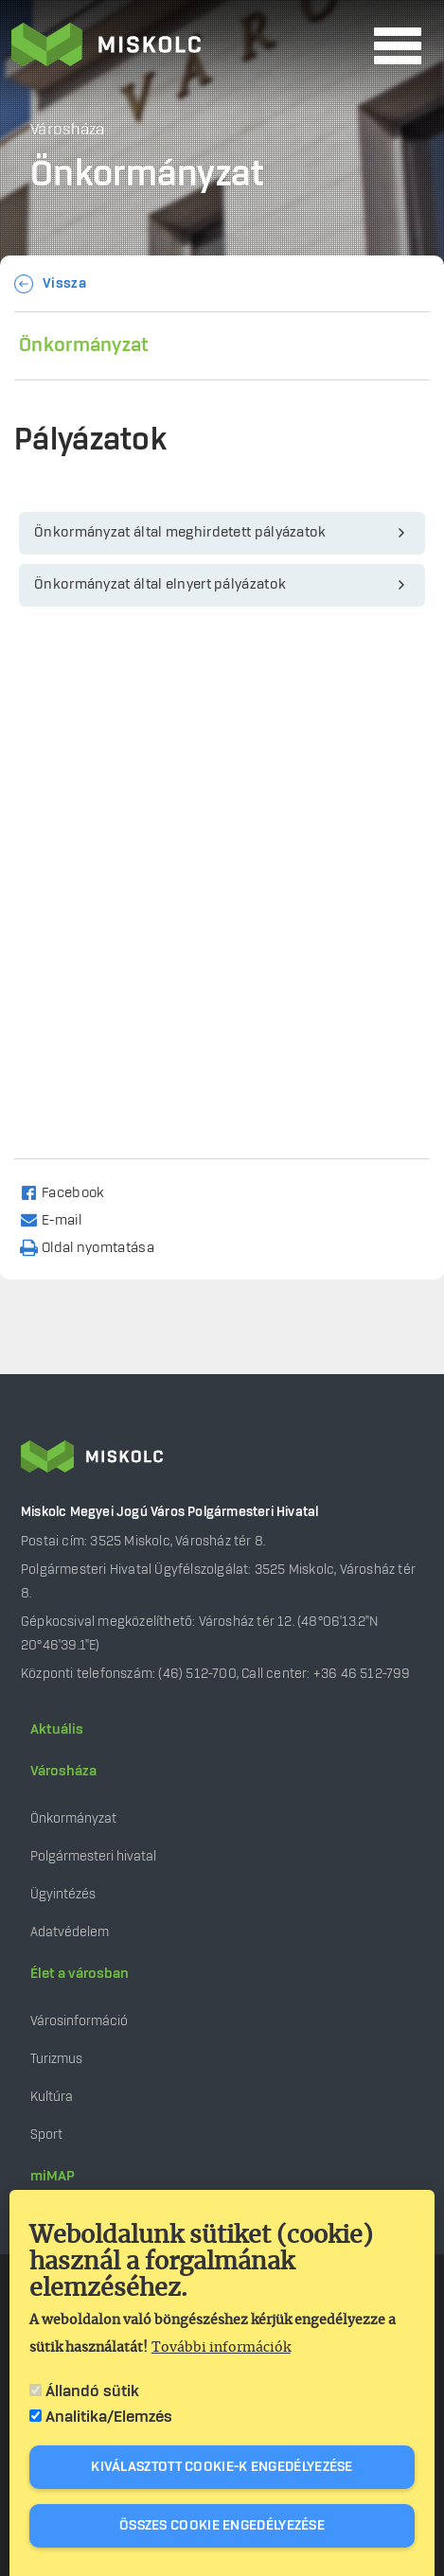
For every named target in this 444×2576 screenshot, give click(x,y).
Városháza (63, 1771)
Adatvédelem (69, 1932)
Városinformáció (79, 2021)
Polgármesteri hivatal (93, 1856)
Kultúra (51, 2097)
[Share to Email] (59, 1219)
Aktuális (56, 1730)
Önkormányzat (84, 345)
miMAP (52, 2176)
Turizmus (56, 2059)
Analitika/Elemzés (108, 2417)
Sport (46, 2134)
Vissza (64, 283)
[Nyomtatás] (95, 1247)
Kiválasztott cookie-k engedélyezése (222, 2467)
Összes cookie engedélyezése (222, 2525)
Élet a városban (79, 1974)
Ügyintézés (63, 1894)
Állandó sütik (92, 2391)
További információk (221, 2348)
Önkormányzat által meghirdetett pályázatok (180, 532)
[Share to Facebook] (70, 1192)
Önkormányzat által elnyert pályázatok (160, 584)
